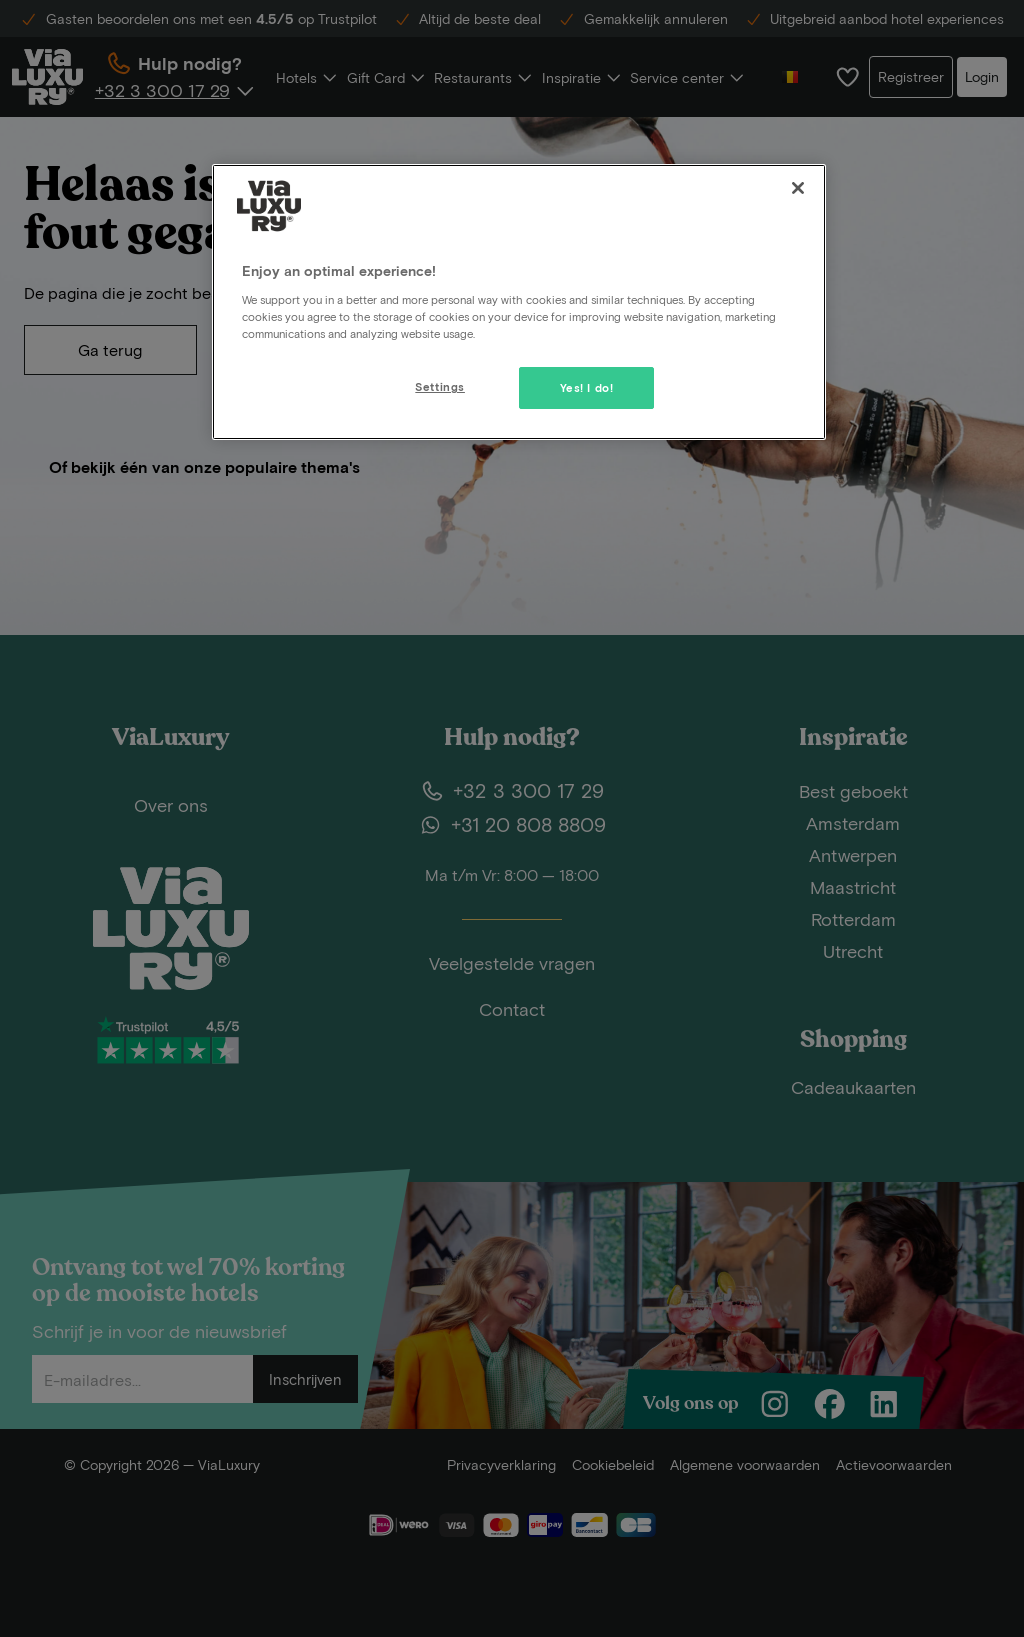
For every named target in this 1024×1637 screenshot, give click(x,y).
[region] (519, 302)
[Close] (798, 188)
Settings (440, 386)
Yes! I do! (587, 387)
